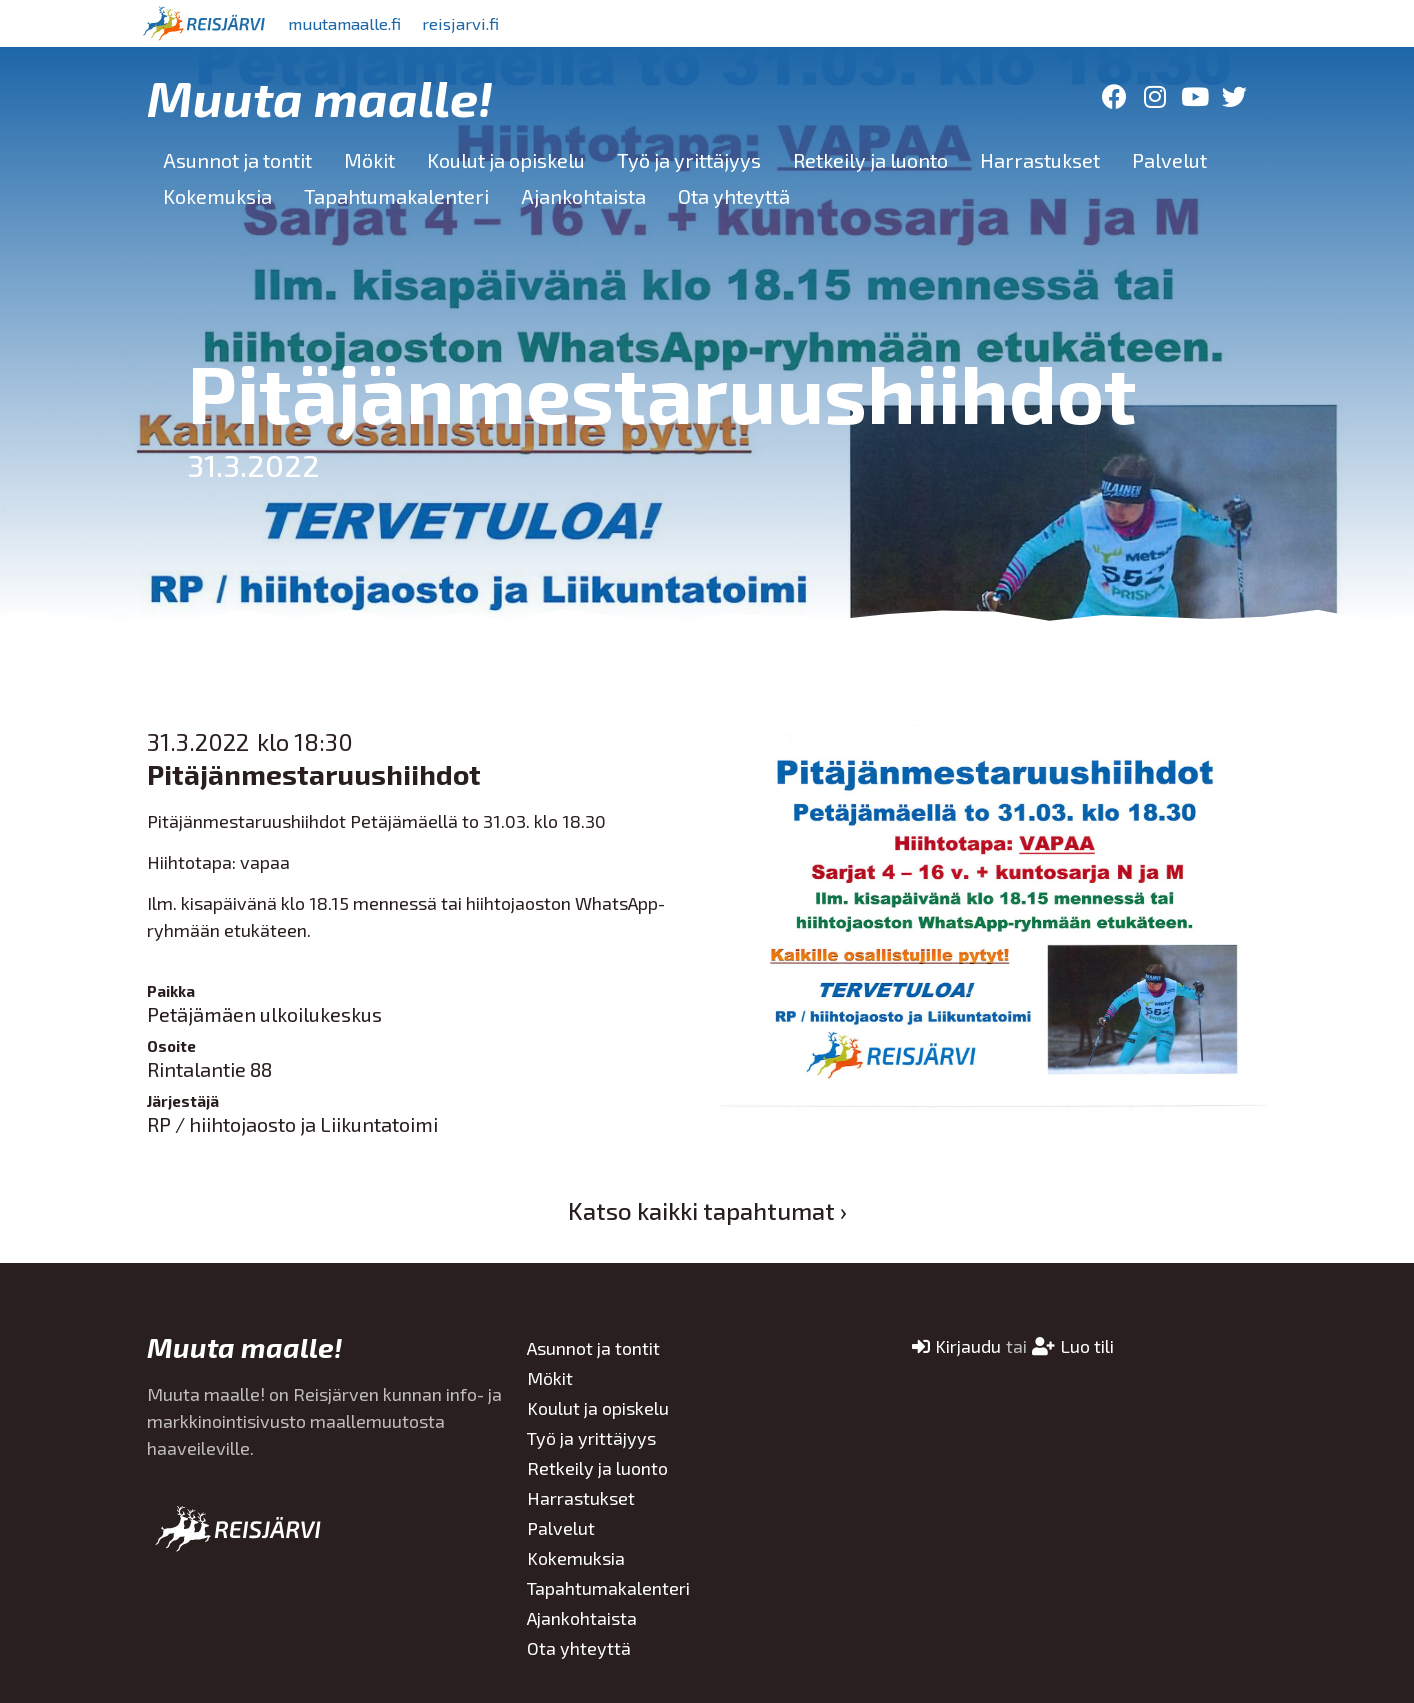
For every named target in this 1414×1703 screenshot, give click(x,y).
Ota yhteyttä (734, 196)
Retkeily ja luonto (870, 160)
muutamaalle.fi (354, 23)
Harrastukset (1040, 160)
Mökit (369, 160)
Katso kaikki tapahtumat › (707, 1210)
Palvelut (1169, 160)
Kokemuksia (217, 196)
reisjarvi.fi (486, 23)
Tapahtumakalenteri (396, 196)
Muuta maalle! (320, 97)
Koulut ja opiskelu (506, 160)
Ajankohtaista (583, 196)
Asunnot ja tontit (237, 160)
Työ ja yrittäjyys (689, 160)
